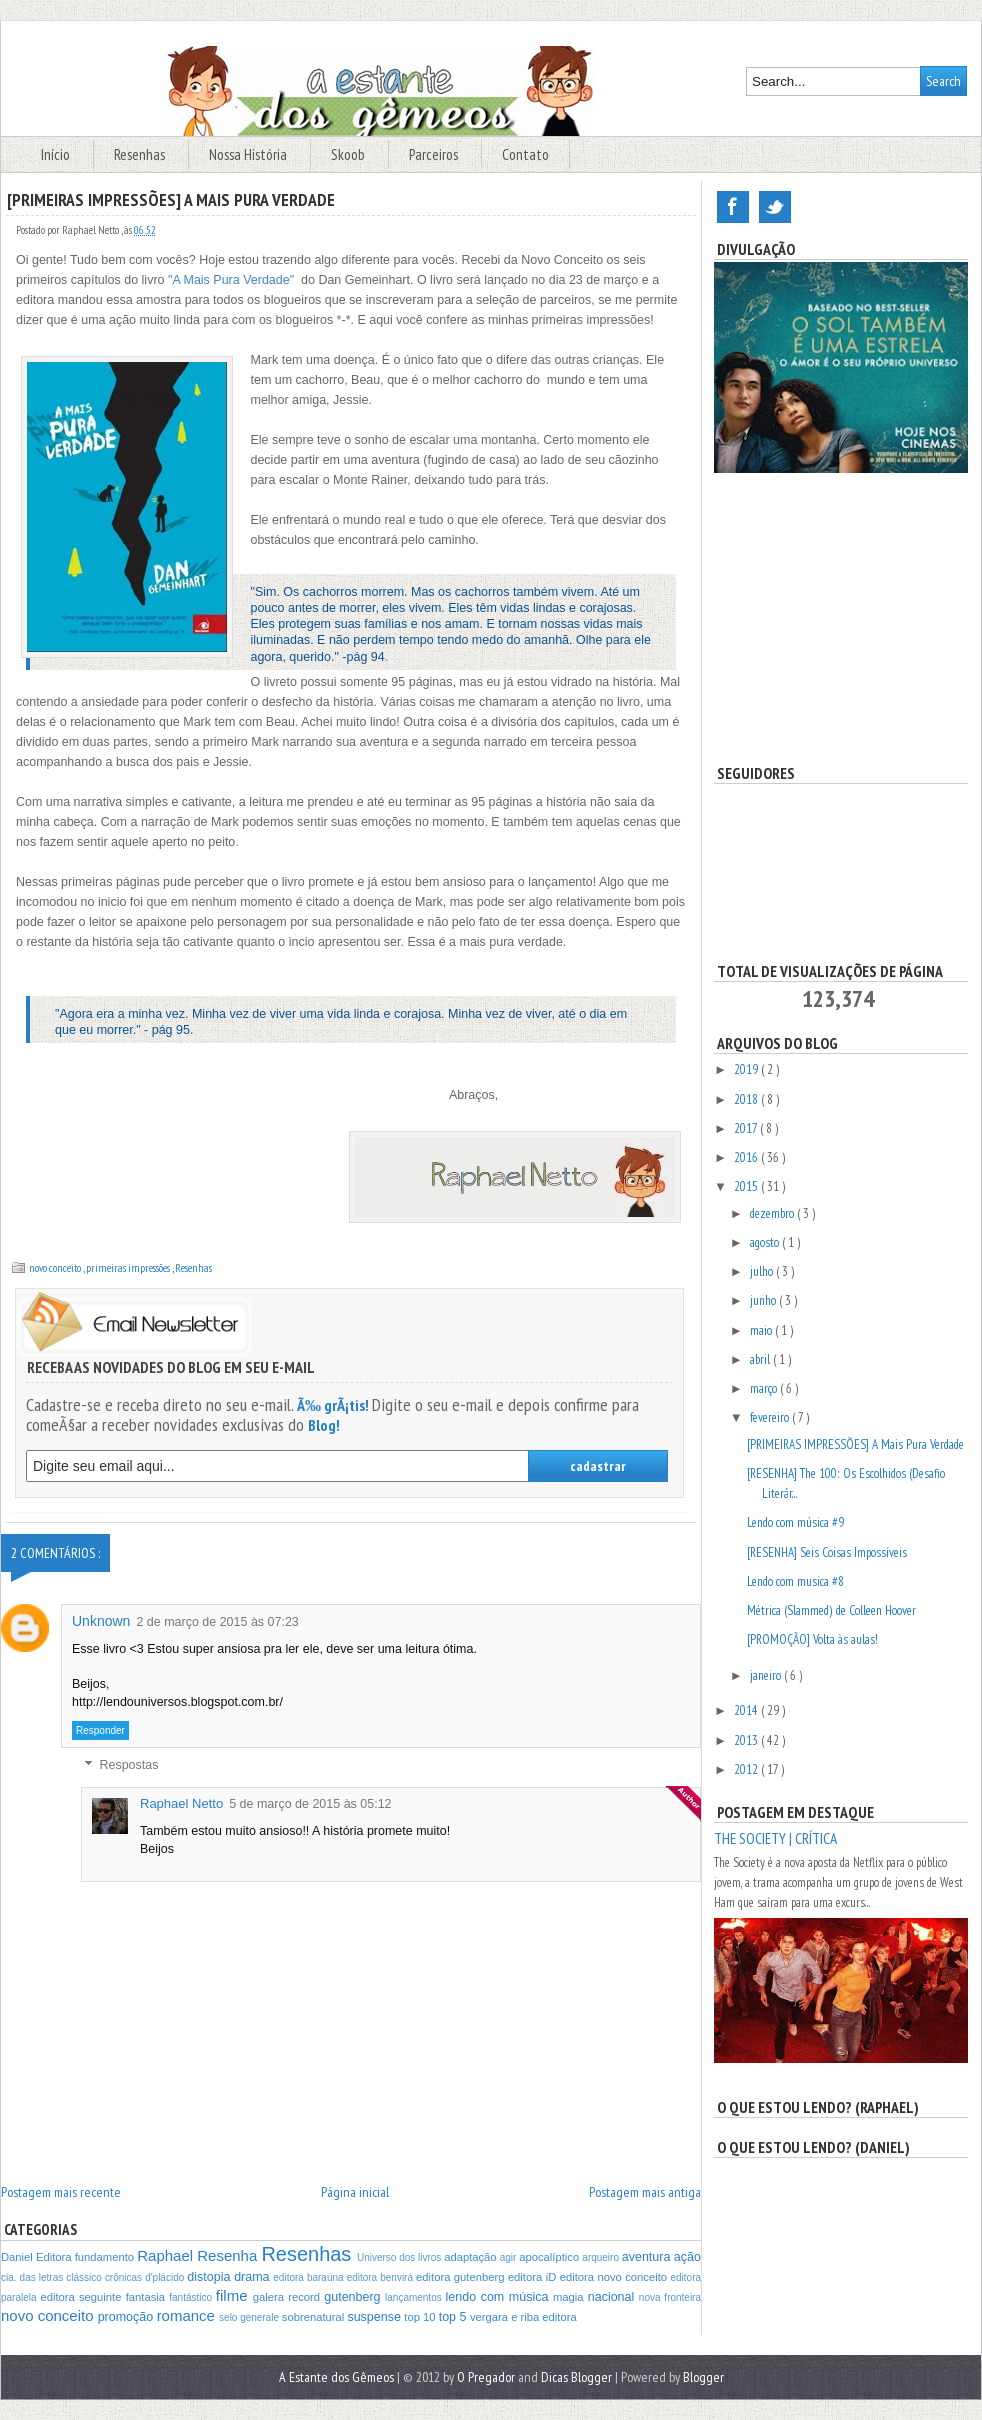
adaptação (472, 2257)
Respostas (128, 1765)
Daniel (18, 2257)
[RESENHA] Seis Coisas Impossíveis (827, 1552)
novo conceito (56, 1268)
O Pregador (487, 2377)
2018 (747, 1099)
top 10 (421, 2317)
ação (687, 2257)
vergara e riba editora (523, 2317)
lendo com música (499, 2297)
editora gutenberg (462, 2277)
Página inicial (355, 2192)
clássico (85, 2277)
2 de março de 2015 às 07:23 (217, 1622)
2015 (747, 1186)
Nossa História (249, 154)
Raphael (167, 2255)
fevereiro (771, 1417)
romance (188, 2315)
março (765, 1388)
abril (761, 1359)
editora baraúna (309, 2277)
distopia (210, 2277)
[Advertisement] (841, 619)
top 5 (454, 2317)
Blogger (703, 2377)
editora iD (534, 2277)
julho (763, 1271)
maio (762, 1330)
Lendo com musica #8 (795, 1581)
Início (57, 154)
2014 (747, 1710)
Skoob (349, 154)
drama (253, 2277)
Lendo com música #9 (795, 1522)
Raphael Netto (181, 1803)
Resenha (229, 2255)
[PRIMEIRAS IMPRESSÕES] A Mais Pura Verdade (855, 1444)
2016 (747, 1157)
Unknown (101, 1621)
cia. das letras (33, 2277)
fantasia (148, 2297)
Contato (525, 154)
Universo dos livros (400, 2257)
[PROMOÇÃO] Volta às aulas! (812, 1639)
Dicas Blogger (578, 2377)
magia (570, 2297)
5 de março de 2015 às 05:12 (310, 1804)
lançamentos (415, 2297)
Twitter (775, 207)
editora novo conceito (615, 2277)
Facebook (733, 207)
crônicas (125, 2277)
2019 (747, 1069)
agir (509, 2257)
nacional (613, 2297)
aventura (648, 2257)
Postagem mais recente (61, 2192)
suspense (375, 2317)
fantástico (192, 2297)
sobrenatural (315, 2317)
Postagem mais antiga (645, 2192)
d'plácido (166, 2277)
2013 (747, 1740)
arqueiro (601, 2257)
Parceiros (435, 154)
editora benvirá (381, 2277)
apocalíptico (550, 2257)
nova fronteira (670, 2297)
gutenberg (354, 2297)
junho (764, 1300)
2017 (747, 1128)
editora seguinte (82, 2297)
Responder (100, 1730)
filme (234, 2295)
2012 (747, 1769)
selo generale (250, 2317)
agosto (766, 1242)
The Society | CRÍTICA (775, 1838)
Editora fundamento (86, 2257)
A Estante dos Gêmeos (338, 2377)
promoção (127, 2317)
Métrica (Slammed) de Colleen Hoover (831, 1610)
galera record (289, 2297)
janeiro (767, 1675)
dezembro (773, 1213)
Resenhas (141, 154)
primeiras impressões (129, 1268)
